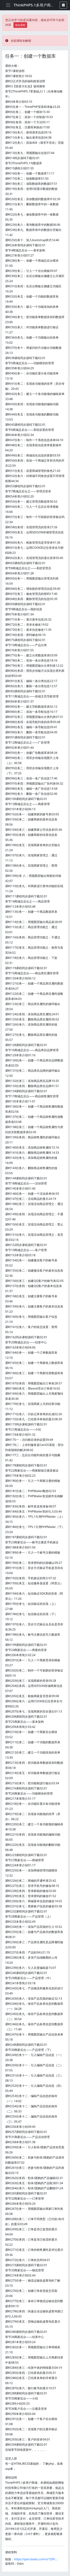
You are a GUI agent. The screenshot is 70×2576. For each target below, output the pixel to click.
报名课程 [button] (20, 25)
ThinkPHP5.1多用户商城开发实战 (41, 5)
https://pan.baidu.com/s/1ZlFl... (35, 2559)
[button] (63, 5)
